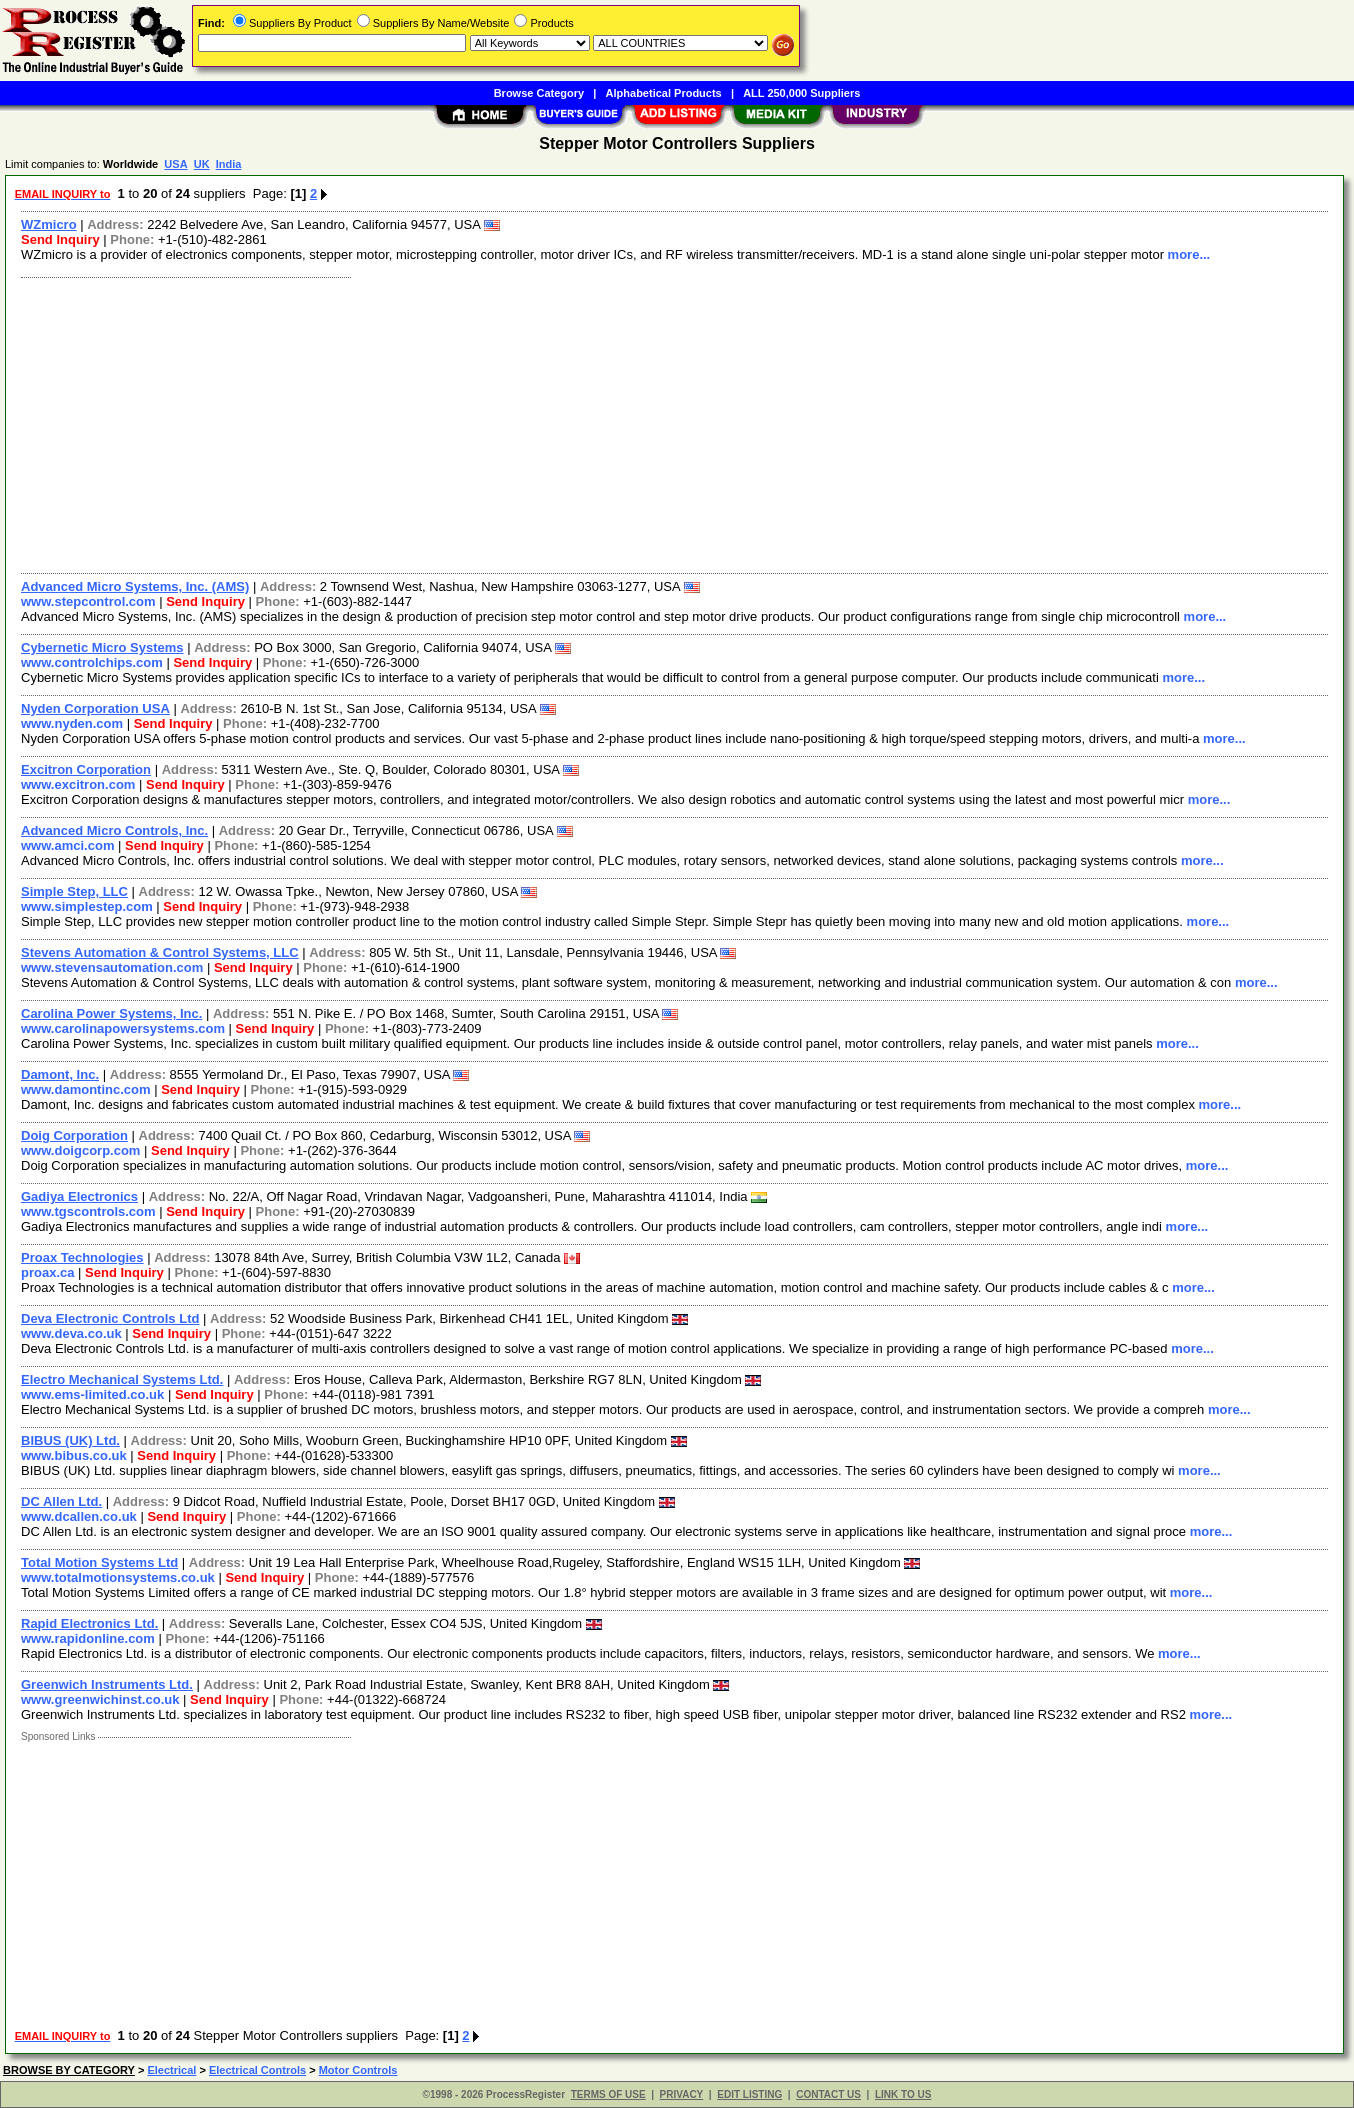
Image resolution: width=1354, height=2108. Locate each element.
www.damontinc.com (86, 1089)
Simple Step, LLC (74, 891)
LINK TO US (903, 2094)
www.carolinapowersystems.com (123, 1028)
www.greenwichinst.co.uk (100, 1699)
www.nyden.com (72, 723)
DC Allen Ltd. (61, 1501)
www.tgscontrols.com (88, 1211)
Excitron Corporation (86, 769)
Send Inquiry (60, 239)
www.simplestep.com (87, 906)
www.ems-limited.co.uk (92, 1394)
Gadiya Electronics (79, 1196)
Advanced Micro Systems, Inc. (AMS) (135, 586)
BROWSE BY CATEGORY (69, 2070)
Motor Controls (358, 2070)
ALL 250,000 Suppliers (801, 93)
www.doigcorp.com (80, 1150)
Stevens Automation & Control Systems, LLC (160, 952)
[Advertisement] (613, 423)
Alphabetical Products (664, 93)
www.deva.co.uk (71, 1333)
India (229, 164)
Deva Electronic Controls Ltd (110, 1318)
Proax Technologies (82, 1257)
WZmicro (49, 224)
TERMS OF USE (608, 2094)
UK (202, 164)
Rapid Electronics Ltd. (89, 1623)
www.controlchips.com (92, 662)
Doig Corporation (74, 1135)
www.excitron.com (78, 784)
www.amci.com (67, 845)
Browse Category (539, 93)
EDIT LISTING (749, 2094)
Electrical (171, 2070)
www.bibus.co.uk (74, 1455)
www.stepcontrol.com (88, 601)
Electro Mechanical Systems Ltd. (122, 1379)
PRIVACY (682, 2094)
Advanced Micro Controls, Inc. (114, 830)
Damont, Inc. (60, 1074)
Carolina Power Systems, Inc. (111, 1013)
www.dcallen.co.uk (79, 1516)
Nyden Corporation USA (95, 708)
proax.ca (47, 1272)
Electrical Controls (257, 2070)
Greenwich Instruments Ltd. (107, 1684)
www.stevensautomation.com (112, 967)
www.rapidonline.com (88, 1638)
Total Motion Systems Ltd (99, 1562)
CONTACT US (828, 2094)
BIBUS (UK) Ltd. (70, 1440)
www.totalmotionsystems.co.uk (118, 1577)
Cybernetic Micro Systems (102, 647)
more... (1189, 254)
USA (175, 164)
